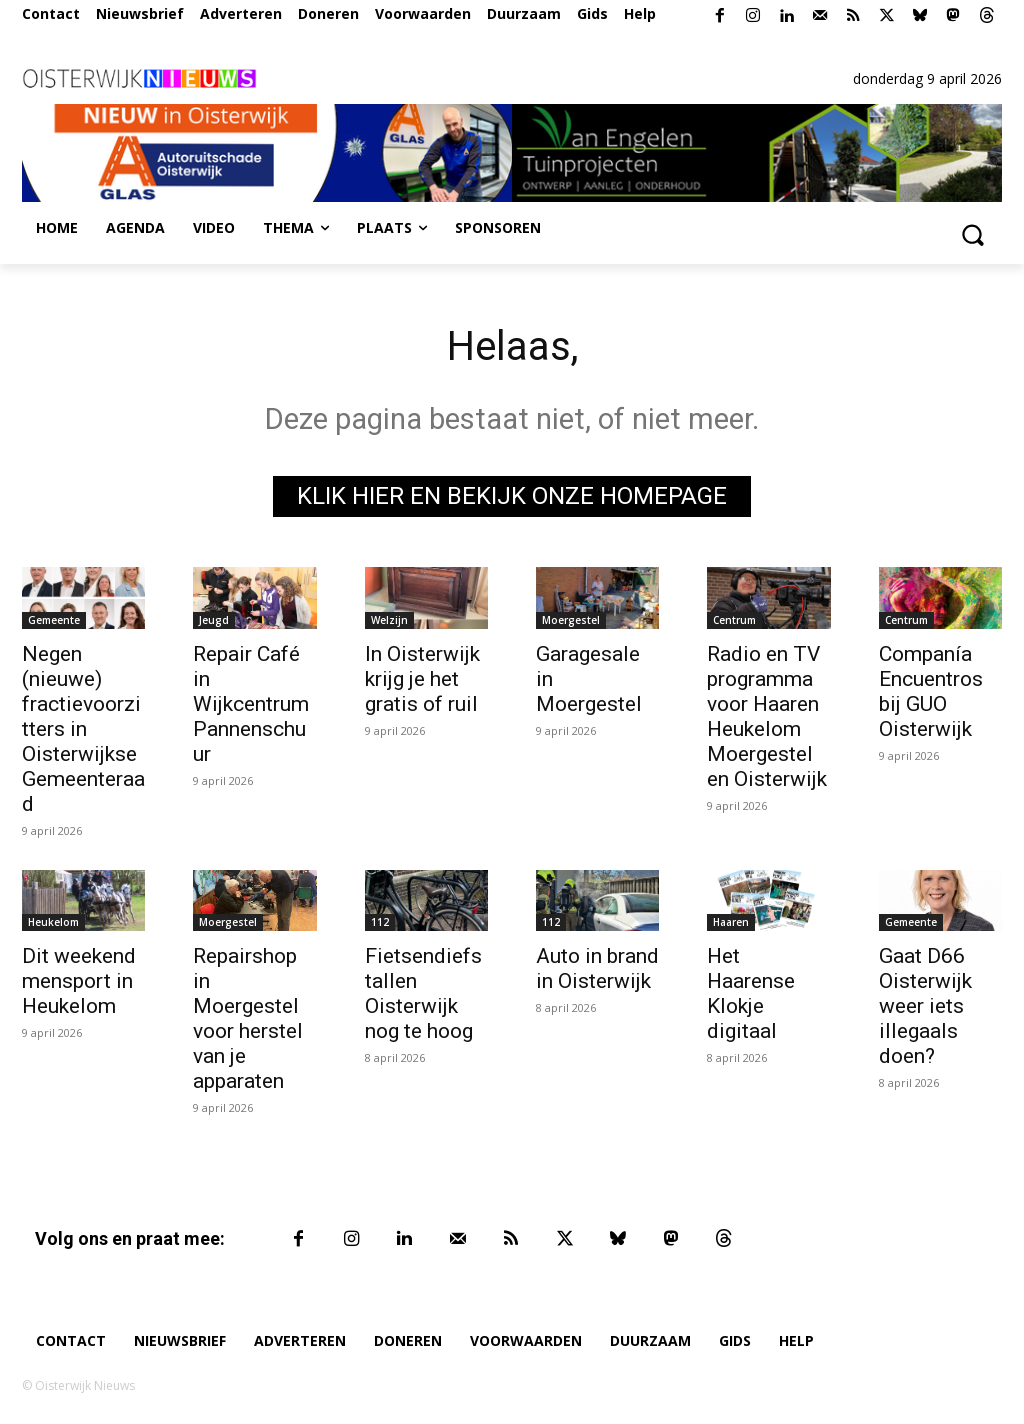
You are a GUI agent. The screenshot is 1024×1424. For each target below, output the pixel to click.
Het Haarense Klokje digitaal (751, 993)
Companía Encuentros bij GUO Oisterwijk (931, 691)
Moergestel (571, 620)
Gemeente (54, 620)
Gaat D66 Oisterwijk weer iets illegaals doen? (925, 1006)
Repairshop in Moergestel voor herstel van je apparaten (248, 1018)
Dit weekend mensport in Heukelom (79, 981)
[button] (972, 234)
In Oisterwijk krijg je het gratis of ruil (422, 679)
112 (380, 922)
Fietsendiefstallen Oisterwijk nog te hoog (423, 993)
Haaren (731, 922)
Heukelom (53, 922)
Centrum (734, 620)
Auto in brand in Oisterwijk (597, 968)
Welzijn (389, 620)
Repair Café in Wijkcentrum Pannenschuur (251, 704)
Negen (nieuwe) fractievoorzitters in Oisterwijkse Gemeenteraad (83, 729)
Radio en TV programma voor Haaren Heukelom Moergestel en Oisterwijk (767, 716)
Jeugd (214, 620)
